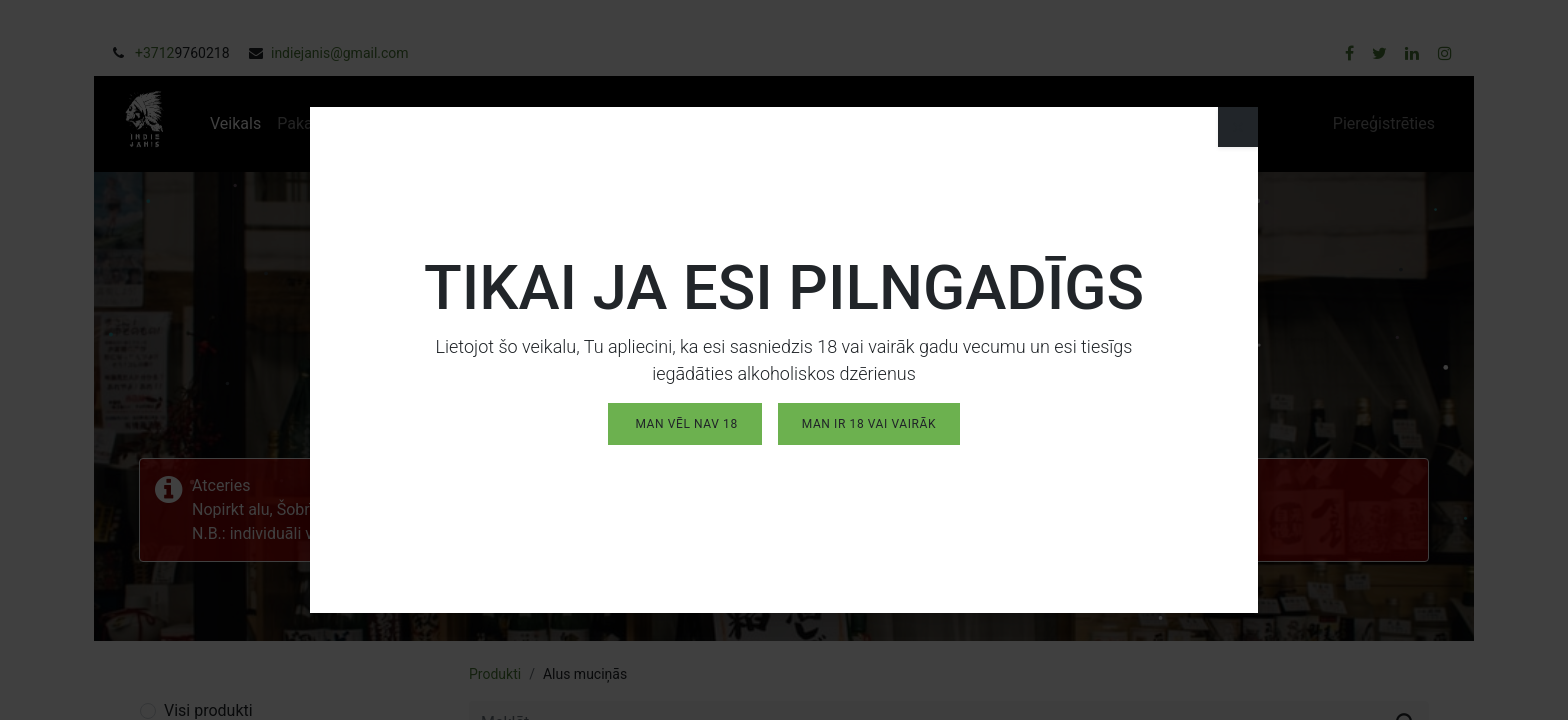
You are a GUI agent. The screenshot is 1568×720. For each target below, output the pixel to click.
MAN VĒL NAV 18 (685, 419)
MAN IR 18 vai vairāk (869, 419)
